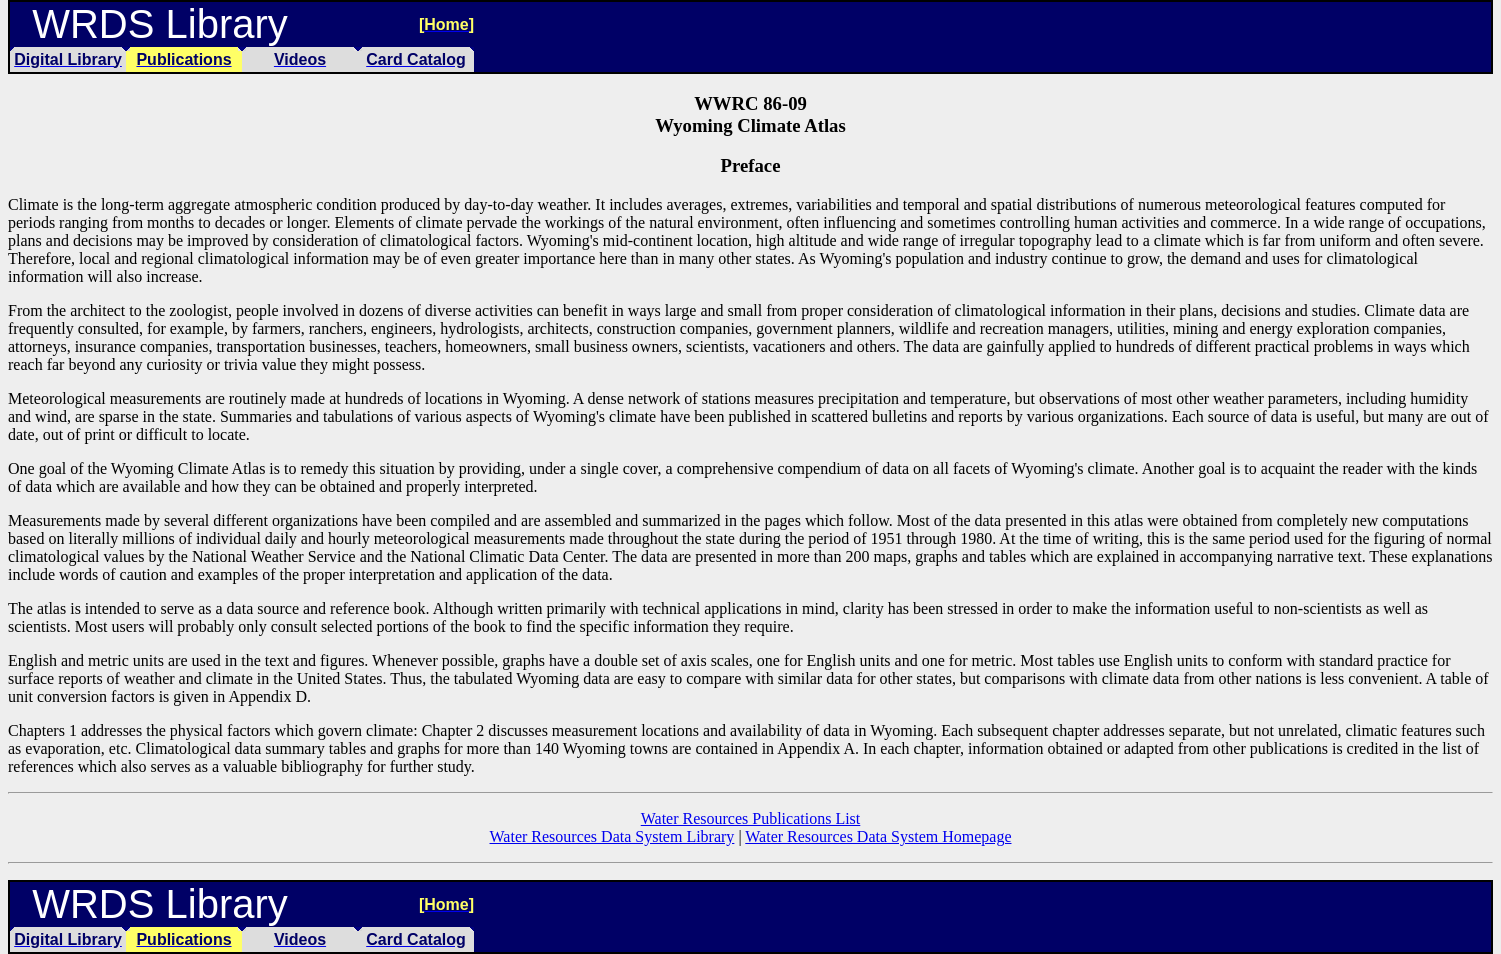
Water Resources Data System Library (612, 836)
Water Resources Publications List (751, 818)
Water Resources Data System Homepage (878, 836)
